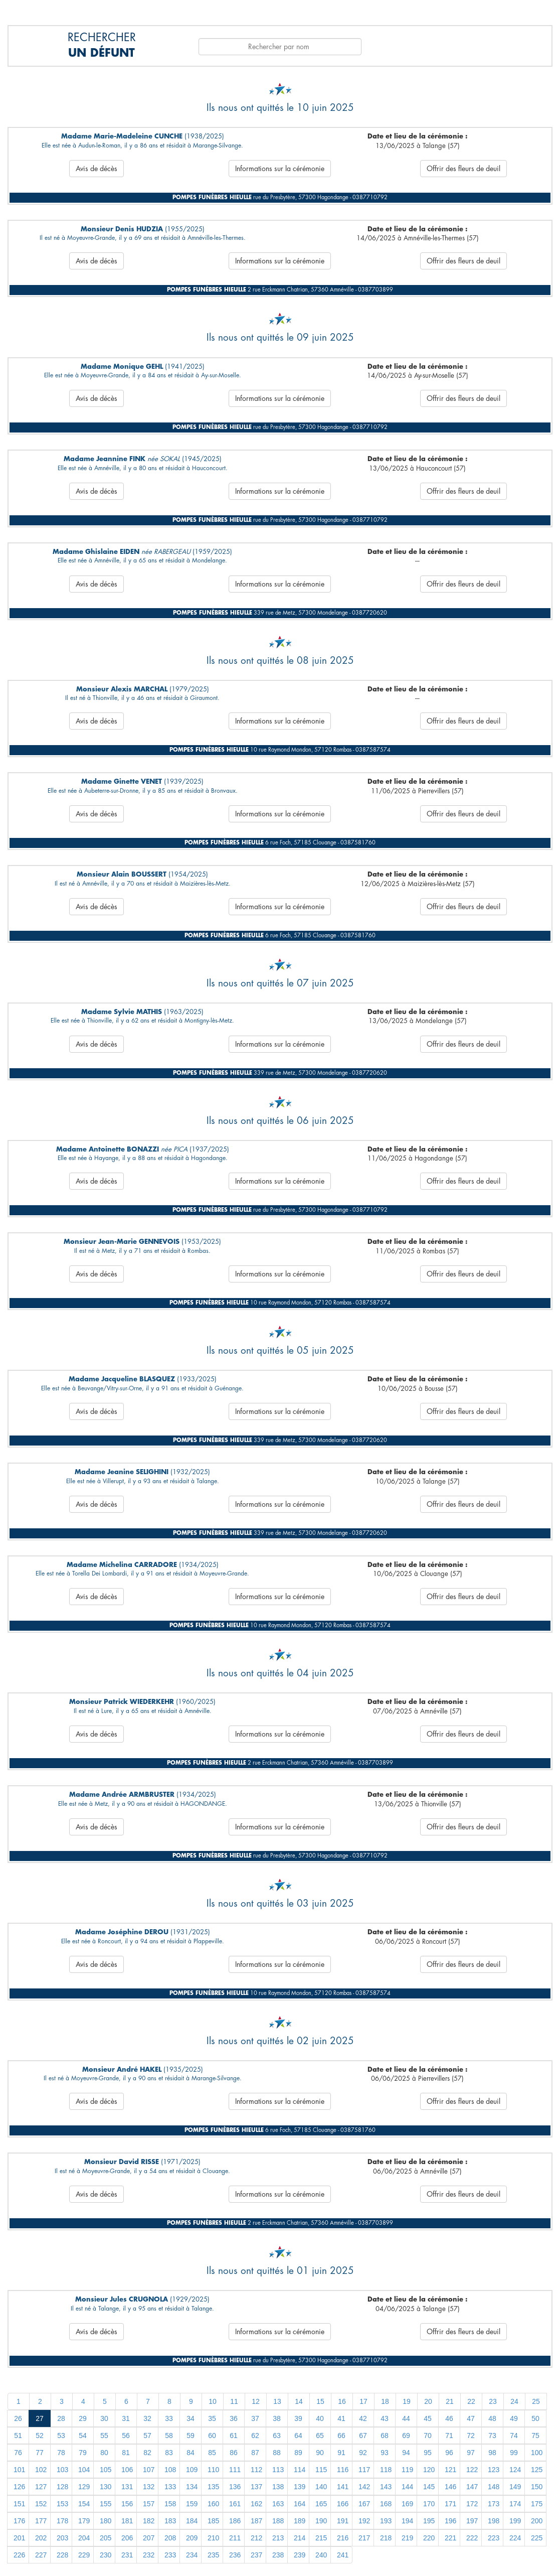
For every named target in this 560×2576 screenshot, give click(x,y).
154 (84, 2504)
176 (19, 2521)
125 (536, 2470)
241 (342, 2555)
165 (321, 2504)
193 (386, 2521)
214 (299, 2538)
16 (342, 2401)
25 (536, 2401)
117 (364, 2470)
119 (407, 2470)
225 (536, 2538)
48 (492, 2418)
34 (190, 2418)
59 (190, 2435)
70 (428, 2435)
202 (41, 2538)
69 (406, 2435)
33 (169, 2418)
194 (407, 2521)
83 (169, 2453)
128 (62, 2487)
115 (321, 2470)
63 (277, 2435)
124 (515, 2470)
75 (535, 2435)
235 (213, 2555)
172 (472, 2504)
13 (277, 2401)
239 (299, 2555)
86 (234, 2453)
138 (278, 2487)
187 (256, 2521)
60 (212, 2435)
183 (170, 2521)
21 (450, 2401)
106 (127, 2470)
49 (514, 2418)
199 (515, 2521)
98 (492, 2453)
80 (104, 2453)
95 (428, 2453)
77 (40, 2453)
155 (105, 2504)
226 (19, 2555)
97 (471, 2453)
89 (298, 2453)
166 (342, 2504)
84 (190, 2453)
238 (278, 2555)
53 (61, 2435)
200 (536, 2521)
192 (364, 2521)
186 (235, 2521)
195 (429, 2521)
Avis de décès (96, 168)
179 (84, 2521)
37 (255, 2418)
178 (62, 2521)
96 (449, 2453)
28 (61, 2418)
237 (256, 2555)
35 (212, 2418)
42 (363, 2418)
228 (62, 2555)
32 (147, 2418)
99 (514, 2453)
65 (320, 2435)
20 (428, 2401)
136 (235, 2487)
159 (192, 2504)
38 (277, 2418)
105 (105, 2470)
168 (386, 2504)
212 (256, 2538)
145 (429, 2487)
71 (449, 2435)
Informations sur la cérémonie (279, 168)
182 (148, 2521)
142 (364, 2487)
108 (170, 2470)
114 (299, 2470)
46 (449, 2418)
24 (514, 2401)
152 (41, 2504)
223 (493, 2538)
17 (363, 2401)
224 (515, 2538)
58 (169, 2435)
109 (192, 2470)
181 (127, 2521)
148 (493, 2487)
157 (148, 2504)
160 (213, 2504)
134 (192, 2487)
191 (342, 2521)
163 (278, 2504)
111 (235, 2470)
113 (278, 2470)
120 (429, 2470)
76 (18, 2453)
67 (363, 2435)
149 (515, 2487)
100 (536, 2453)
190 (321, 2521)
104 (84, 2470)
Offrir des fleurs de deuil (463, 168)
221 (450, 2538)
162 (256, 2504)
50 (535, 2418)
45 (428, 2418)
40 (320, 2418)
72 (471, 2435)
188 (278, 2521)
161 (235, 2504)
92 (363, 2453)
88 (277, 2453)
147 (472, 2487)
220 (429, 2538)
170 (429, 2504)
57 (147, 2435)
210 (213, 2538)
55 (104, 2435)
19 (407, 2401)
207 (148, 2538)
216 (342, 2538)
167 (364, 2504)
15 (320, 2401)
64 (298, 2435)
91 (341, 2453)
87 (255, 2453)
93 (385, 2453)
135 (213, 2487)
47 (471, 2418)
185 (213, 2521)
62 (255, 2435)
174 (515, 2504)
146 (450, 2487)
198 (493, 2521)
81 (126, 2453)
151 (19, 2504)
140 (321, 2487)
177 (41, 2521)
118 (386, 2470)
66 (341, 2435)
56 (126, 2435)
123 (493, 2470)
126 (19, 2487)
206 (127, 2538)
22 (471, 2401)
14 (299, 2401)
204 (84, 2538)
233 (170, 2555)
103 (62, 2470)
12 (256, 2401)
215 (321, 2538)
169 (407, 2504)
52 (40, 2435)
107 (148, 2470)
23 (493, 2401)
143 (386, 2487)
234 (192, 2555)
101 (19, 2470)
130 (105, 2487)
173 (493, 2504)
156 (127, 2504)
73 (492, 2435)
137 (256, 2487)
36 (234, 2418)
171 (450, 2504)
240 (321, 2555)
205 (105, 2538)
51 (18, 2435)
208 (170, 2538)
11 (234, 2401)
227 (41, 2555)
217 (364, 2538)
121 (450, 2470)
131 (127, 2487)
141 (342, 2487)
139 (299, 2487)
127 (41, 2487)
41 (341, 2418)
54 (83, 2435)
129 (84, 2487)
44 (406, 2418)
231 (127, 2555)
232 (148, 2555)
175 (536, 2504)
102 (41, 2470)
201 (19, 2538)
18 (385, 2401)
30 (104, 2418)
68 (385, 2435)
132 (148, 2487)
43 (385, 2418)
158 (170, 2504)
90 (320, 2453)
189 (299, 2521)
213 (278, 2538)
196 (450, 2521)
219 (407, 2538)
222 (472, 2538)
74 (514, 2435)
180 (105, 2521)
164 (299, 2504)
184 (192, 2521)
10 (213, 2401)
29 (83, 2418)
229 (84, 2555)
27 (40, 2418)
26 (18, 2418)
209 (192, 2538)
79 (83, 2453)
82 (147, 2453)
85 (212, 2453)
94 (406, 2453)
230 (105, 2555)
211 (235, 2538)
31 (126, 2418)
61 (234, 2435)
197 (472, 2521)
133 (170, 2487)
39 (298, 2418)
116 (342, 2470)
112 (256, 2470)
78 (61, 2453)
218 (386, 2538)
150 (536, 2487)
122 (472, 2470)
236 (235, 2555)
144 (407, 2487)
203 (62, 2538)
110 (213, 2470)
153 (62, 2504)
